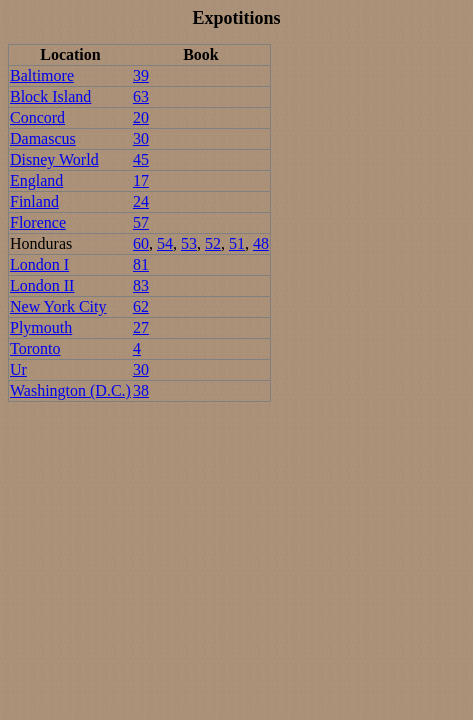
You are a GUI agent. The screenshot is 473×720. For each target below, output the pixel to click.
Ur (18, 369)
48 (261, 243)
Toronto (35, 348)
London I (39, 264)
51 (237, 243)
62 (141, 306)
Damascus (43, 138)
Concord (37, 117)
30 (141, 138)
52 (213, 243)
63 (141, 96)
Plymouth (41, 327)
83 (141, 285)
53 (189, 243)
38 (141, 390)
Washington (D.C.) (70, 390)
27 (141, 327)
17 (141, 180)
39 (141, 75)
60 (141, 243)
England (36, 180)
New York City (58, 306)
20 (141, 117)
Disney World (54, 159)
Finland (34, 201)
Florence (38, 222)
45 (141, 159)
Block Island (50, 96)
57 (141, 222)
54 (165, 243)
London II (42, 285)
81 (141, 264)
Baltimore (42, 75)
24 (141, 201)
